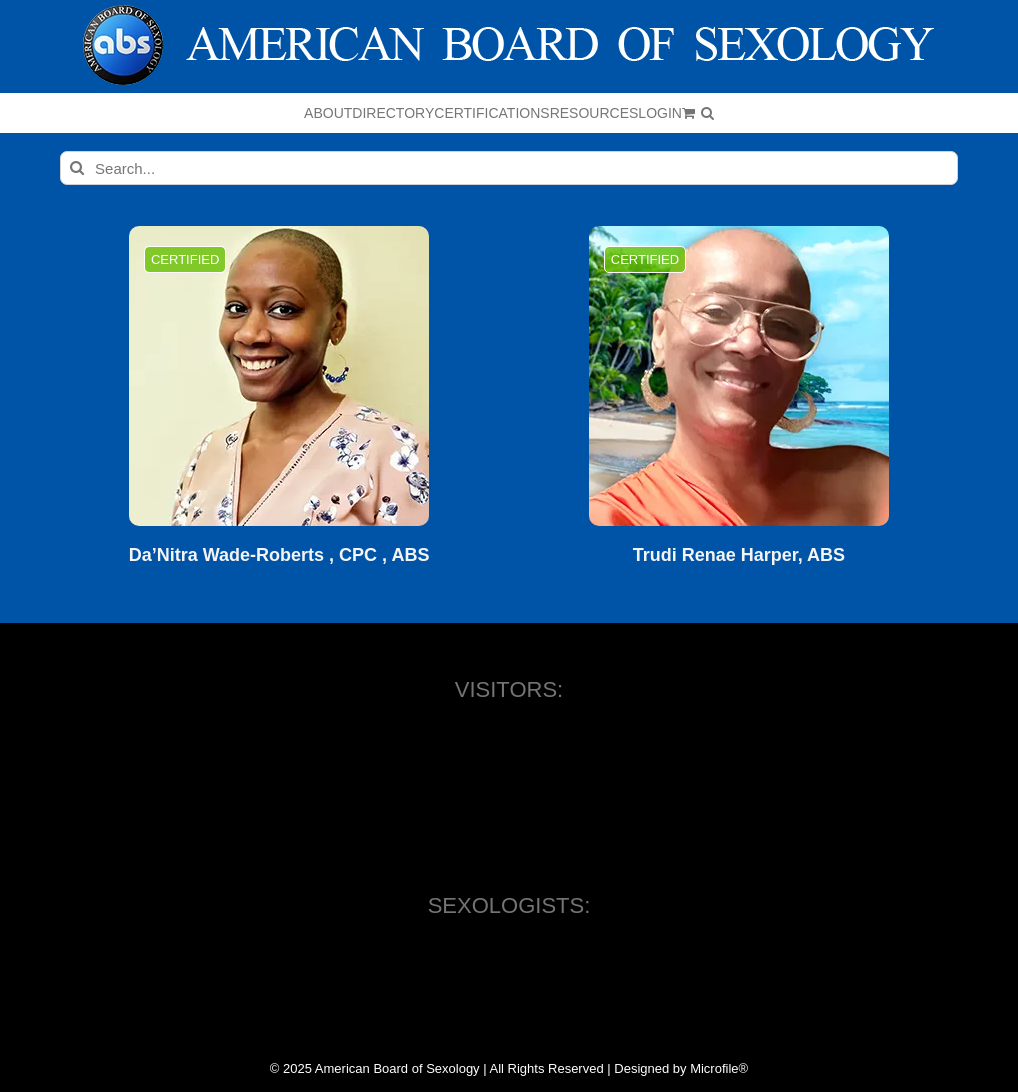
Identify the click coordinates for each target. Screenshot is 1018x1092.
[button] (707, 113)
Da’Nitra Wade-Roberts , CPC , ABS (279, 555)
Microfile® (719, 1068)
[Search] (77, 168)
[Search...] (509, 168)
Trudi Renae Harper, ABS (739, 555)
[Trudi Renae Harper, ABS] (739, 376)
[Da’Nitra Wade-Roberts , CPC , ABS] (279, 376)
